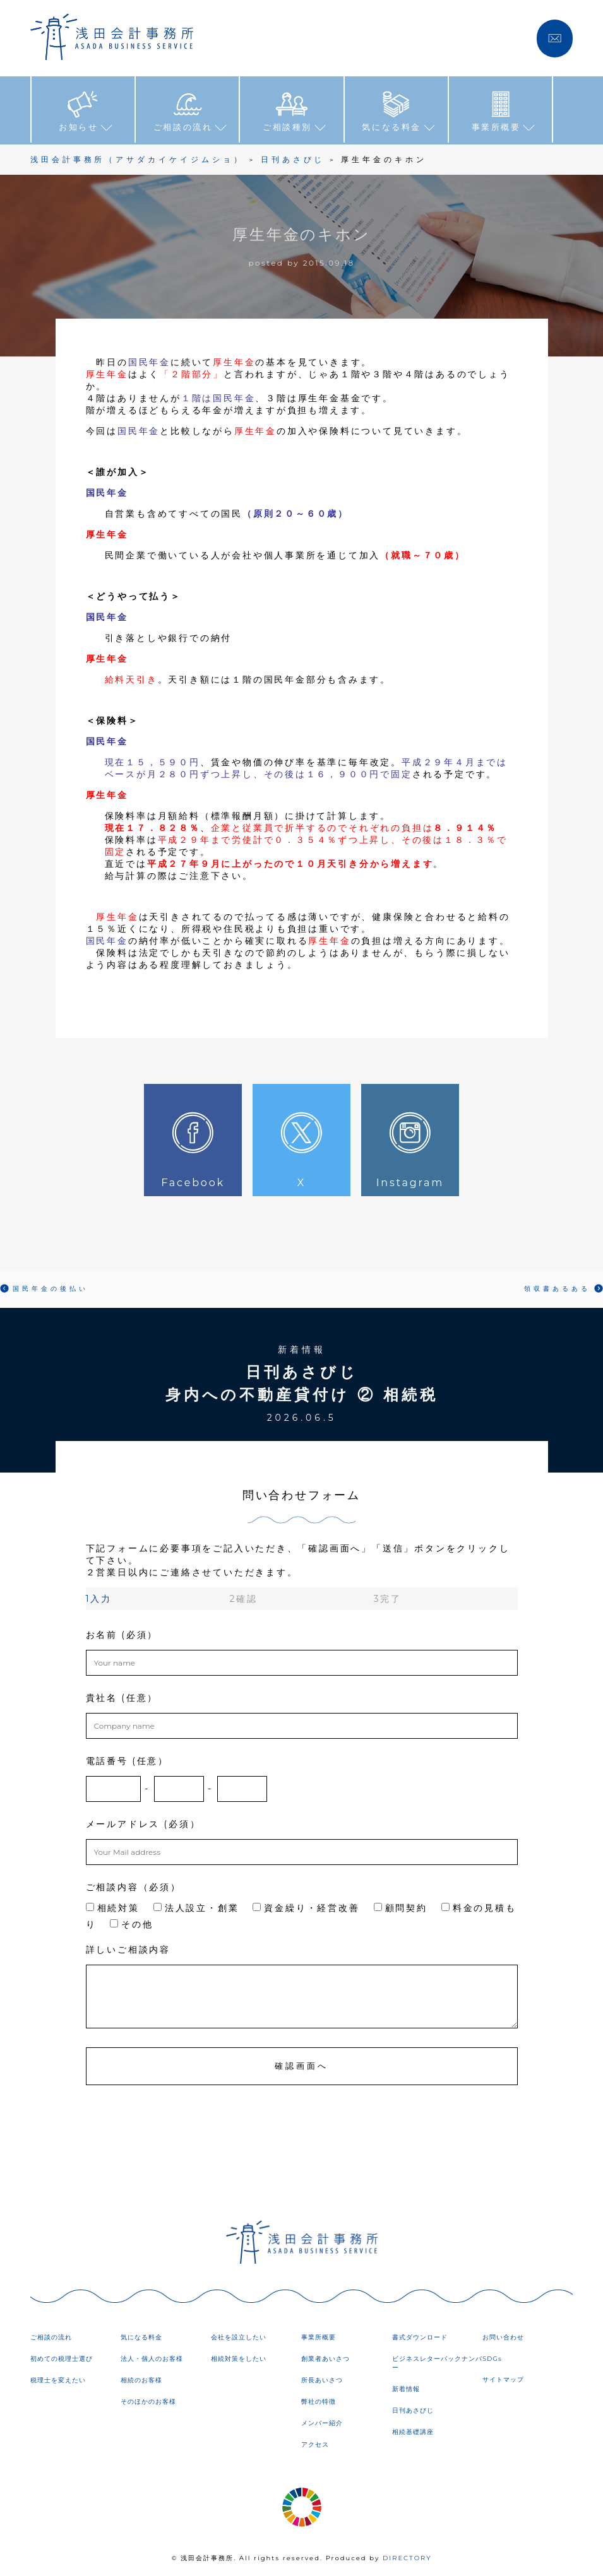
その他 (131, 1923)
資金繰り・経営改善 (306, 1907)
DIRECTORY (407, 2557)
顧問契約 (400, 1907)
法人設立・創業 (196, 1907)
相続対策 (113, 1907)
